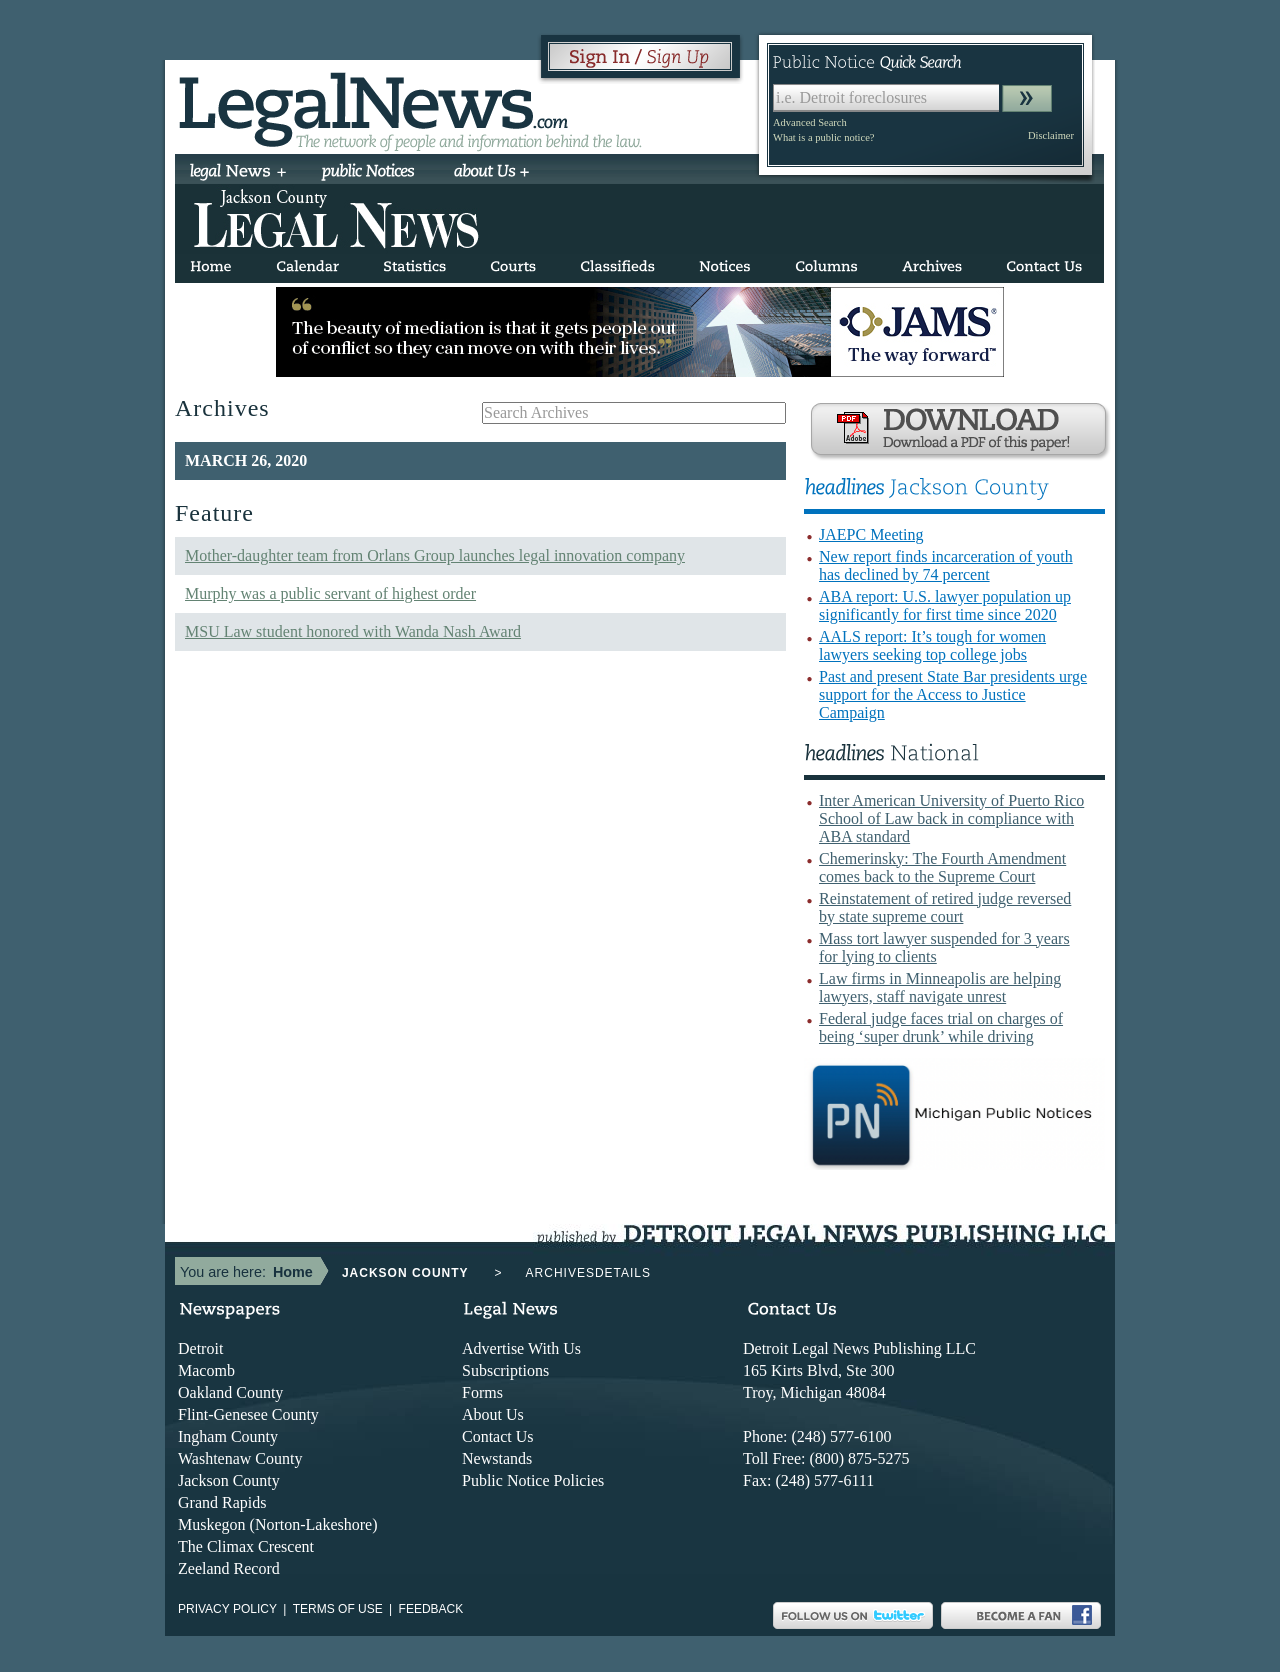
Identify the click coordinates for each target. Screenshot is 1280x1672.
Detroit (200, 1348)
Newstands (497, 1458)
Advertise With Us (521, 1348)
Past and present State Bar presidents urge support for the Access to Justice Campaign (953, 694)
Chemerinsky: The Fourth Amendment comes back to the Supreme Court (942, 867)
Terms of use (338, 1609)
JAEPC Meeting (871, 534)
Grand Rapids (222, 1502)
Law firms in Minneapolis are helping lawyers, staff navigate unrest (940, 987)
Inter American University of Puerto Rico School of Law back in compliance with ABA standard (951, 818)
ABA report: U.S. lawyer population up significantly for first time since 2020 (945, 605)
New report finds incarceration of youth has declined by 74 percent (946, 565)
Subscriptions (505, 1370)
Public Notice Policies (533, 1480)
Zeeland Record (229, 1568)
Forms (482, 1392)
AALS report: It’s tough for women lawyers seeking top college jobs (932, 645)
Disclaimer (1051, 135)
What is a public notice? (823, 137)
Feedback (431, 1609)
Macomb (206, 1370)
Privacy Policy (227, 1609)
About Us (493, 1414)
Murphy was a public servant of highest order (330, 593)
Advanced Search (810, 122)
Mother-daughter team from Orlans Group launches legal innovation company (435, 555)
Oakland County (230, 1392)
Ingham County (228, 1436)
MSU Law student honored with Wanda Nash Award (353, 631)
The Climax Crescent (246, 1546)
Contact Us (498, 1436)
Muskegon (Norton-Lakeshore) (278, 1524)
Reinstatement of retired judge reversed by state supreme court (945, 907)
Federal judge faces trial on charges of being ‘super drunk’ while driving (941, 1027)
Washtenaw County (240, 1458)
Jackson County (229, 1480)
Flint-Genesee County (248, 1414)
